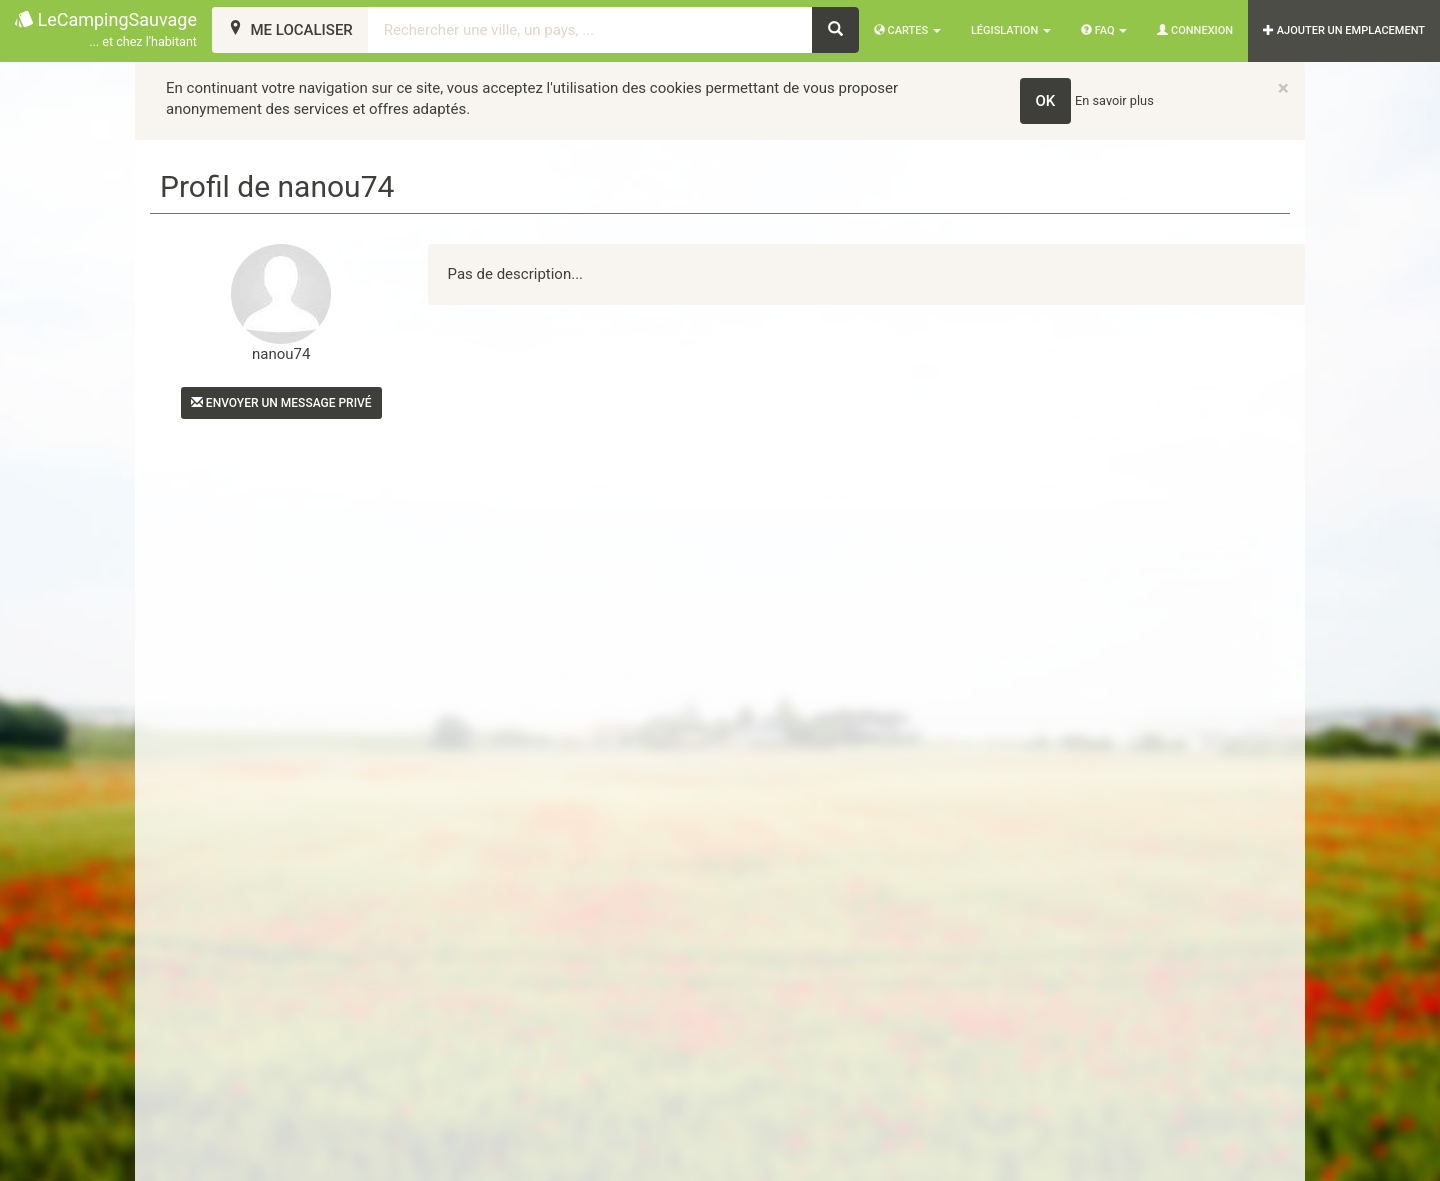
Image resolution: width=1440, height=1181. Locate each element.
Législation (1011, 30)
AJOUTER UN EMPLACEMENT (1344, 30)
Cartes (907, 30)
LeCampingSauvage (106, 30)
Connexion (1195, 30)
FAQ (1104, 30)
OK (1046, 101)
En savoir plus (1114, 100)
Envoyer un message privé (281, 403)
